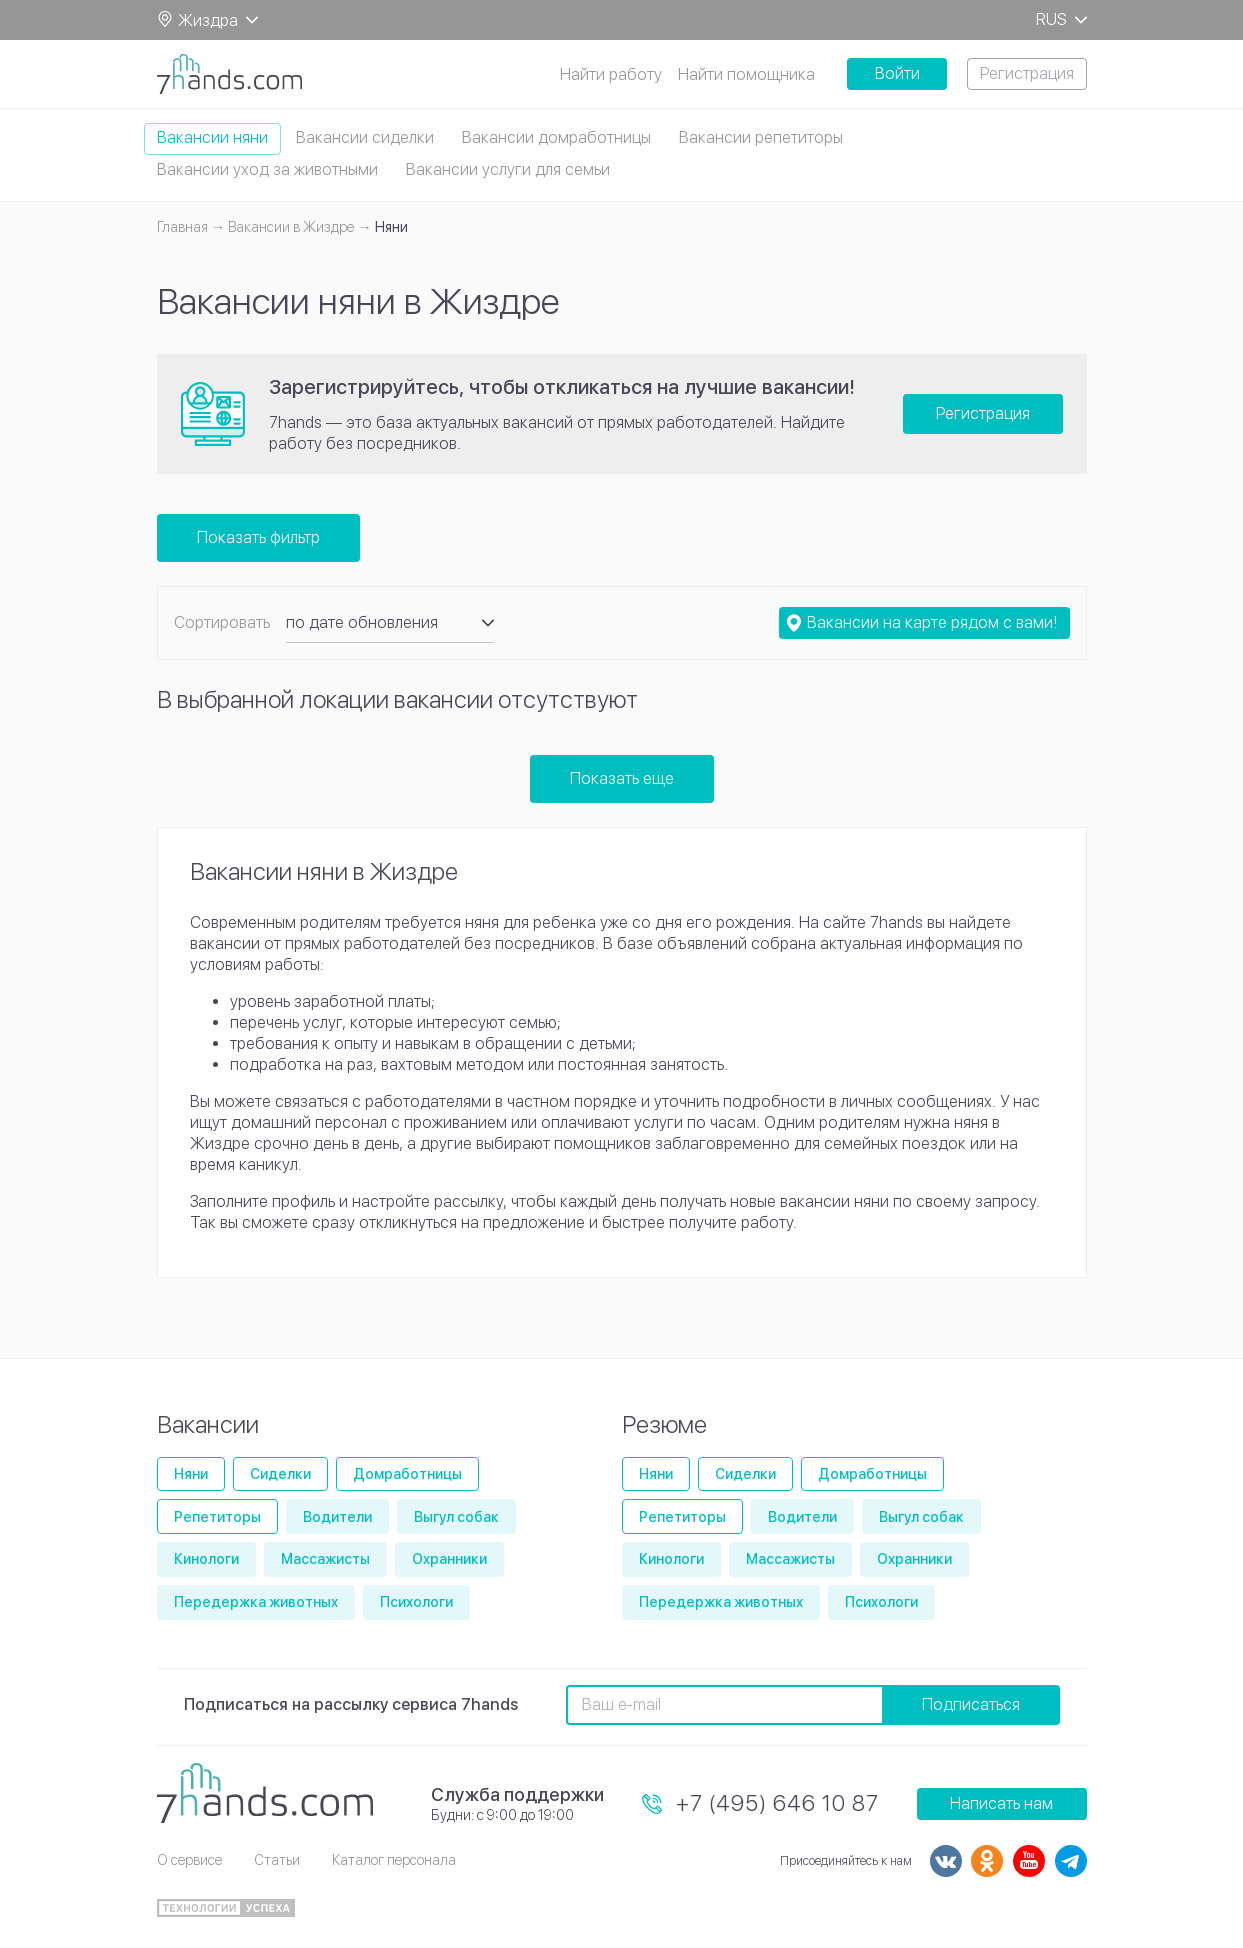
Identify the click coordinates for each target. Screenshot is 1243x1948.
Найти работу (611, 74)
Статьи (277, 1860)
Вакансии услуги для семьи (508, 169)
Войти (897, 73)
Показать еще (622, 778)
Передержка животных (256, 1602)
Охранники (449, 1559)
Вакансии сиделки (365, 137)
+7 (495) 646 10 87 (777, 1803)
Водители (337, 1517)
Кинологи (206, 1559)
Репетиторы (217, 1517)
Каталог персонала (394, 1860)
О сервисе (189, 1860)
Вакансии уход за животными (267, 169)
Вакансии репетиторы (761, 137)
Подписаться (971, 1704)
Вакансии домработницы (556, 137)
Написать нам (1001, 1803)
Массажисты (325, 1559)
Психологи (416, 1602)
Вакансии (208, 1424)
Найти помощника (746, 74)
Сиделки (280, 1474)
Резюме (664, 1424)
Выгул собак (456, 1517)
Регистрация (1027, 73)
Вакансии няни (212, 137)
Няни (191, 1474)
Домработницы (407, 1474)
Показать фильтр (258, 537)
